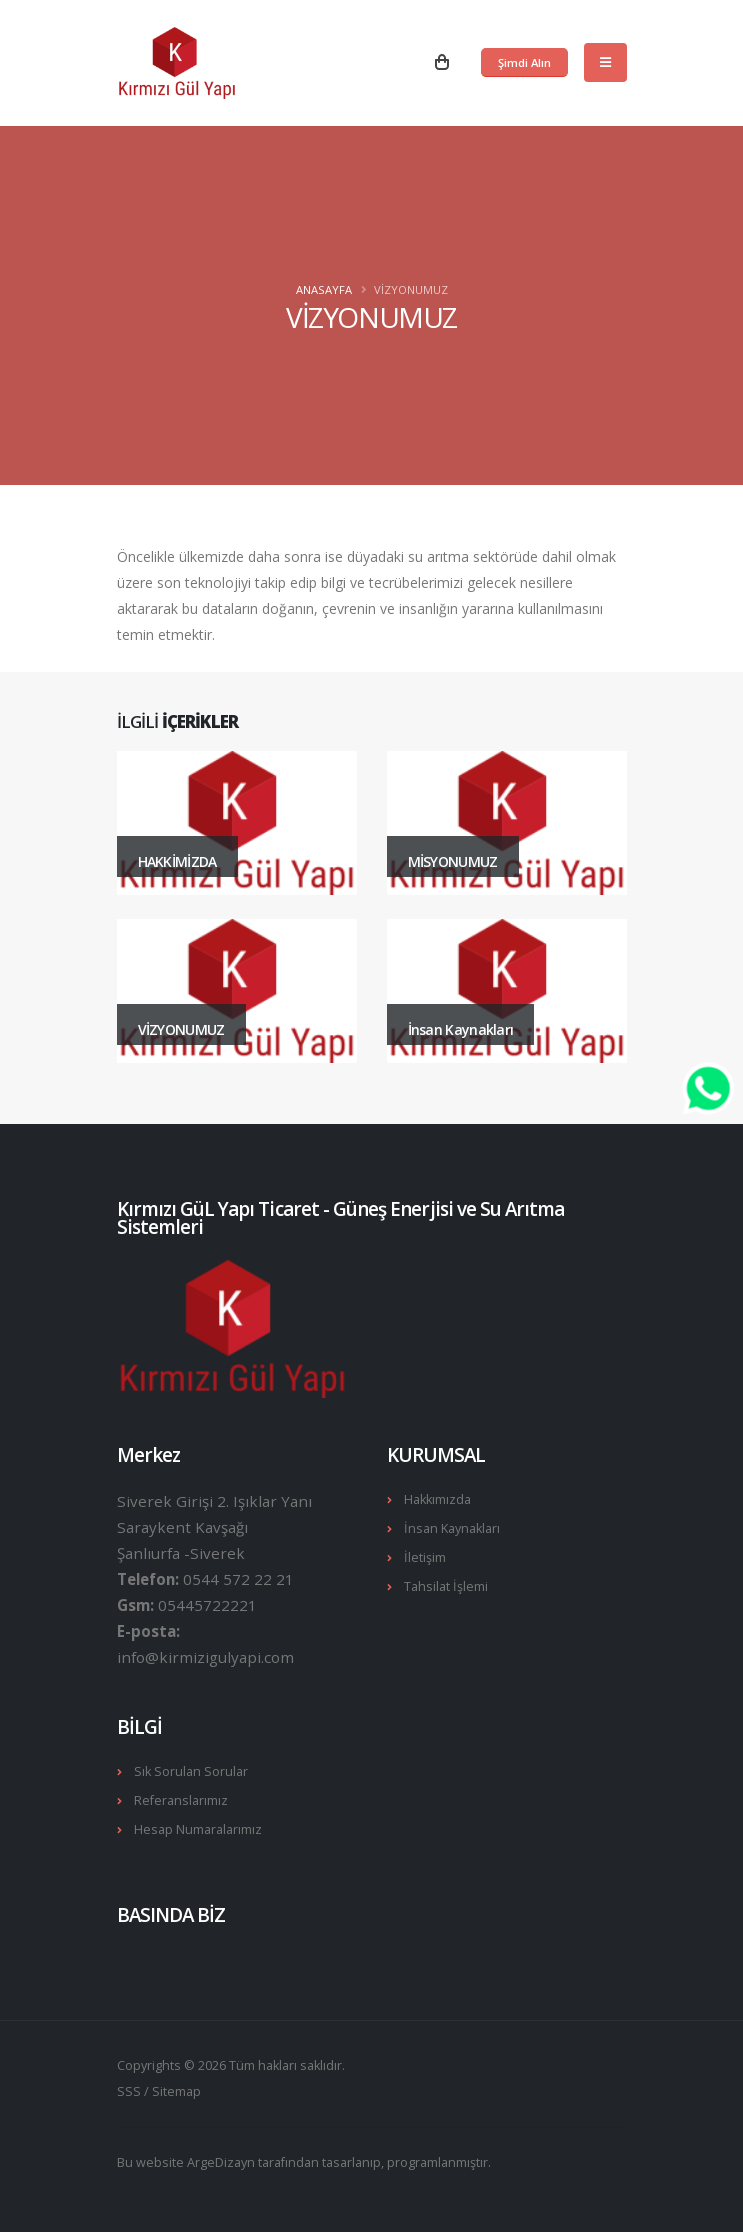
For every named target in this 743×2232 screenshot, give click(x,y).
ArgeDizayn (221, 2162)
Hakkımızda (437, 1499)
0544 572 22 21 (238, 1579)
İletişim (425, 1557)
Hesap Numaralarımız (198, 1829)
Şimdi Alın (524, 62)
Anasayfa (324, 289)
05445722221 (207, 1605)
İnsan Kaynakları (452, 1528)
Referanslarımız (181, 1800)
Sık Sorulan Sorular (191, 1771)
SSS (129, 2091)
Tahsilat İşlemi (446, 1586)
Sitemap (176, 2091)
